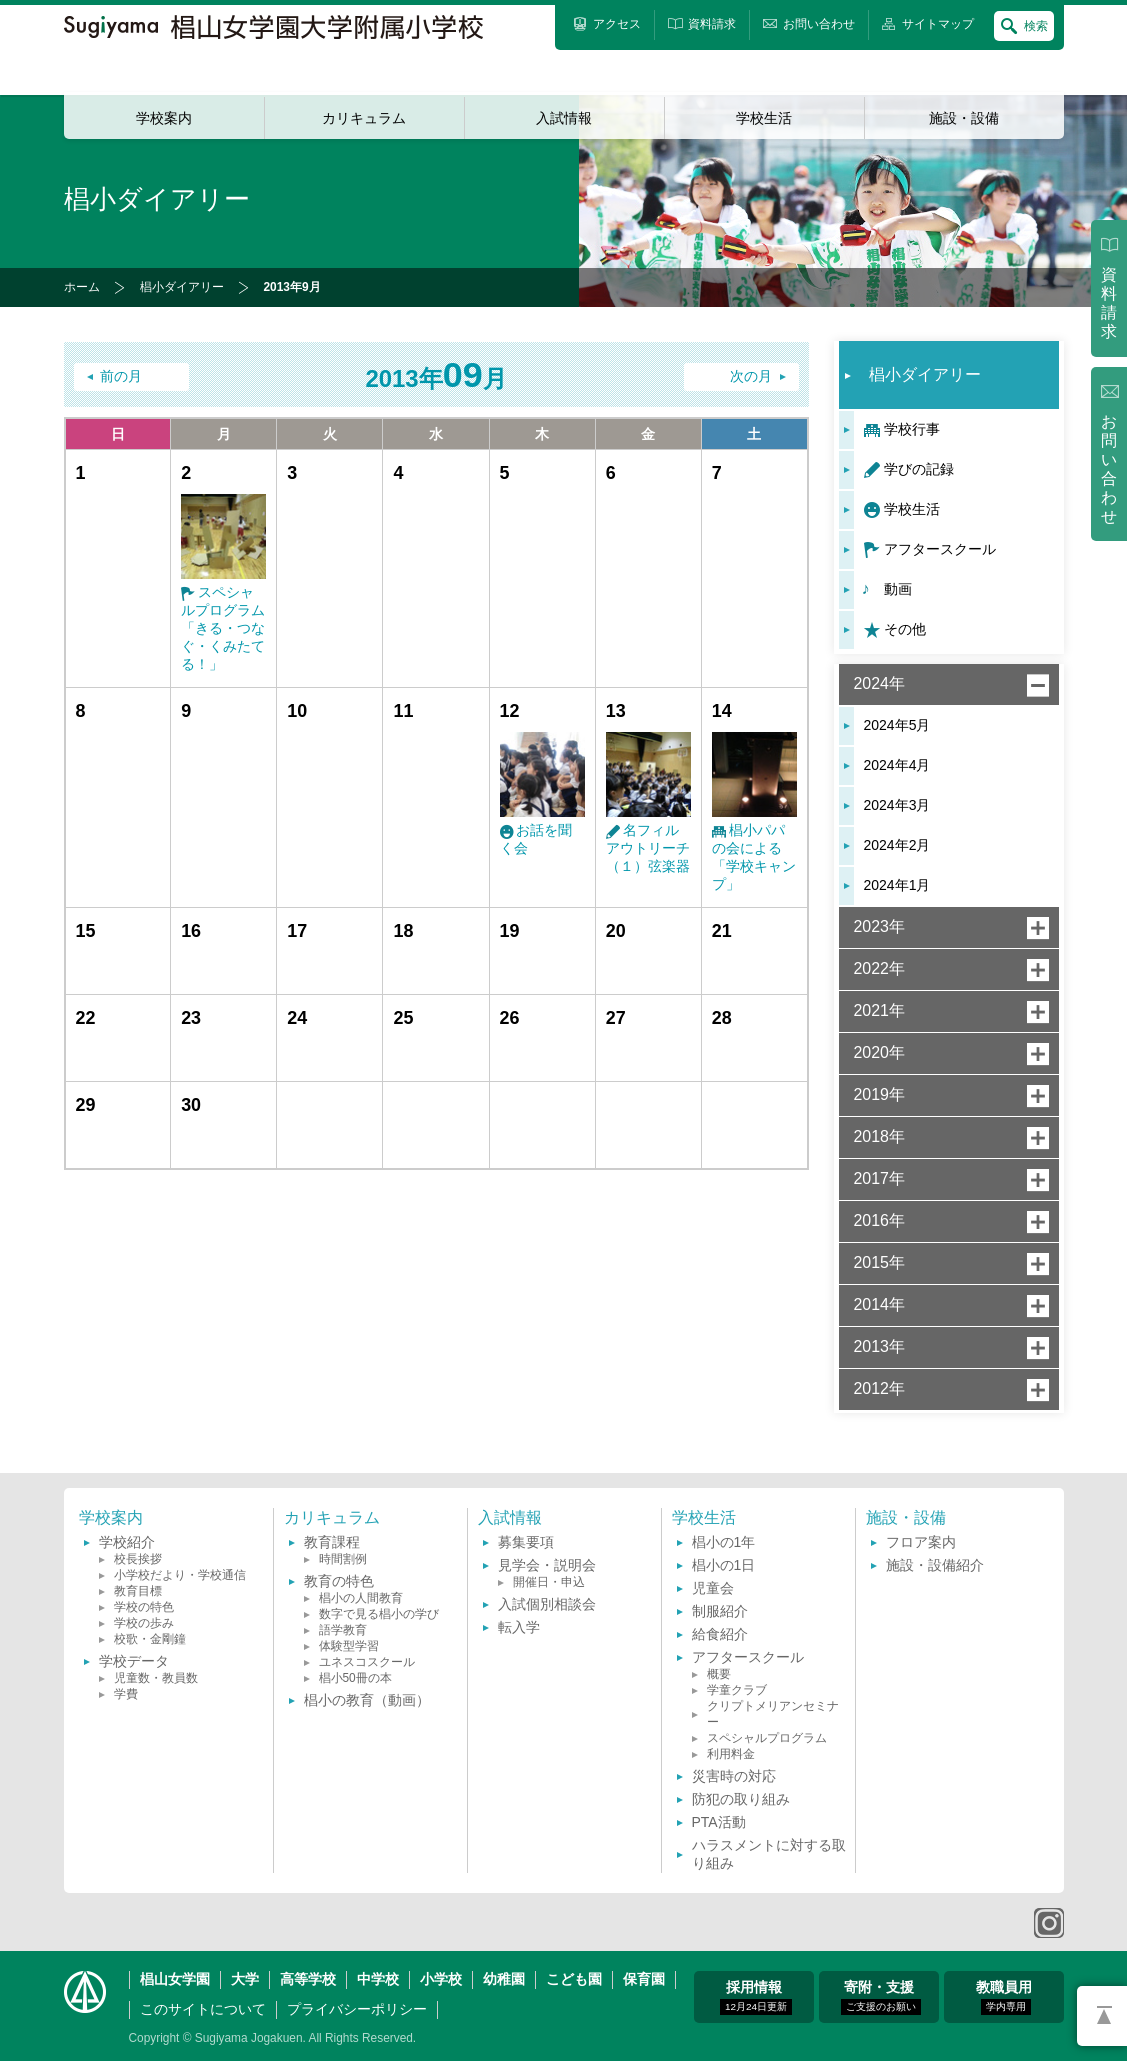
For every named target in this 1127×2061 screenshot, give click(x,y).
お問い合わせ (1109, 469)
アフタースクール (940, 549)
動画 (898, 589)
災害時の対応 (734, 1776)
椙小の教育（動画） (367, 1700)
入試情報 (564, 118)
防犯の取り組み (741, 1799)
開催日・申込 (549, 1582)
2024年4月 (897, 765)
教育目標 (138, 1591)
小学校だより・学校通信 (180, 1575)
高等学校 (308, 1979)
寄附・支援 (881, 1997)
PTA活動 (719, 1822)
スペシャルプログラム (767, 1738)
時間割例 (343, 1559)
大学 (245, 1979)
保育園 (644, 1979)
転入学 (519, 1627)
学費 (126, 1694)
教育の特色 (339, 1581)
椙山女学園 (175, 1979)
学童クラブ (737, 1690)
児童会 (713, 1588)
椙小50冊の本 (355, 1678)
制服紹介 (720, 1611)
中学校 (378, 1979)
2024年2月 (897, 845)
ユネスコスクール (367, 1662)
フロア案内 (921, 1542)
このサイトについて (203, 2009)
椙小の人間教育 (361, 1598)
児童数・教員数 (156, 1678)
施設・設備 (964, 118)
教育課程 (332, 1542)
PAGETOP (1102, 2016)
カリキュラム (364, 118)
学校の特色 (144, 1607)
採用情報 (756, 1997)
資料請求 (1109, 303)
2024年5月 (897, 725)
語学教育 (343, 1630)
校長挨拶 (138, 1559)
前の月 (121, 376)
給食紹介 (720, 1634)
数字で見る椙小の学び (379, 1614)
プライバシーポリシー (357, 2009)
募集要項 (526, 1542)
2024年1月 (897, 885)
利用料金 (731, 1754)
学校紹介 (127, 1542)
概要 (719, 1674)
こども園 (574, 1979)
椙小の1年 (724, 1542)
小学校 (441, 1979)
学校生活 (764, 118)
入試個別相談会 (547, 1604)
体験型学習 (349, 1646)
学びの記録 (919, 469)
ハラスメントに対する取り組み (769, 1854)
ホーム (82, 287)
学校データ (134, 1661)
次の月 (751, 376)
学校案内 (164, 118)
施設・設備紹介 (935, 1565)
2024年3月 (897, 805)
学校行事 (912, 429)
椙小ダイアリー (182, 287)
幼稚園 (504, 1979)
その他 (905, 629)
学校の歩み (144, 1623)
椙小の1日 (724, 1565)
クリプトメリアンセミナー (773, 1714)
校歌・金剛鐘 (150, 1639)
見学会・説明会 (547, 1565)
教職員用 (1004, 1997)
